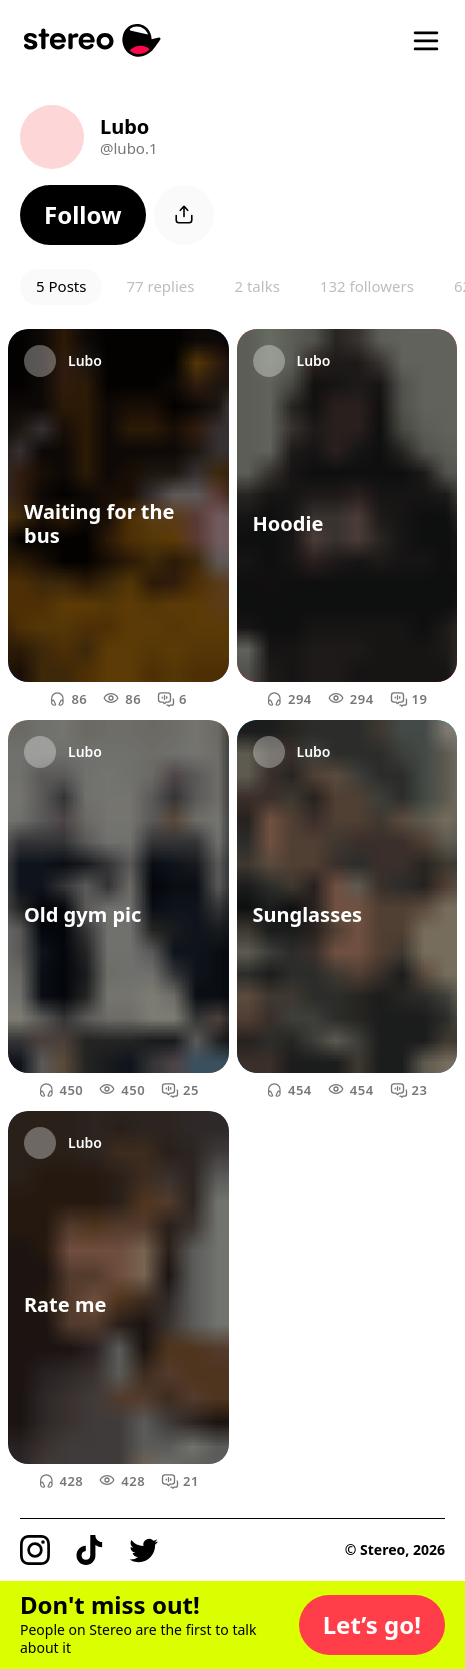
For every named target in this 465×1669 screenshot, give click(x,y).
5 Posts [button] (61, 286)
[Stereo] (92, 40)
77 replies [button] (160, 286)
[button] (83, 215)
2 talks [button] (256, 286)
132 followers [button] (367, 286)
